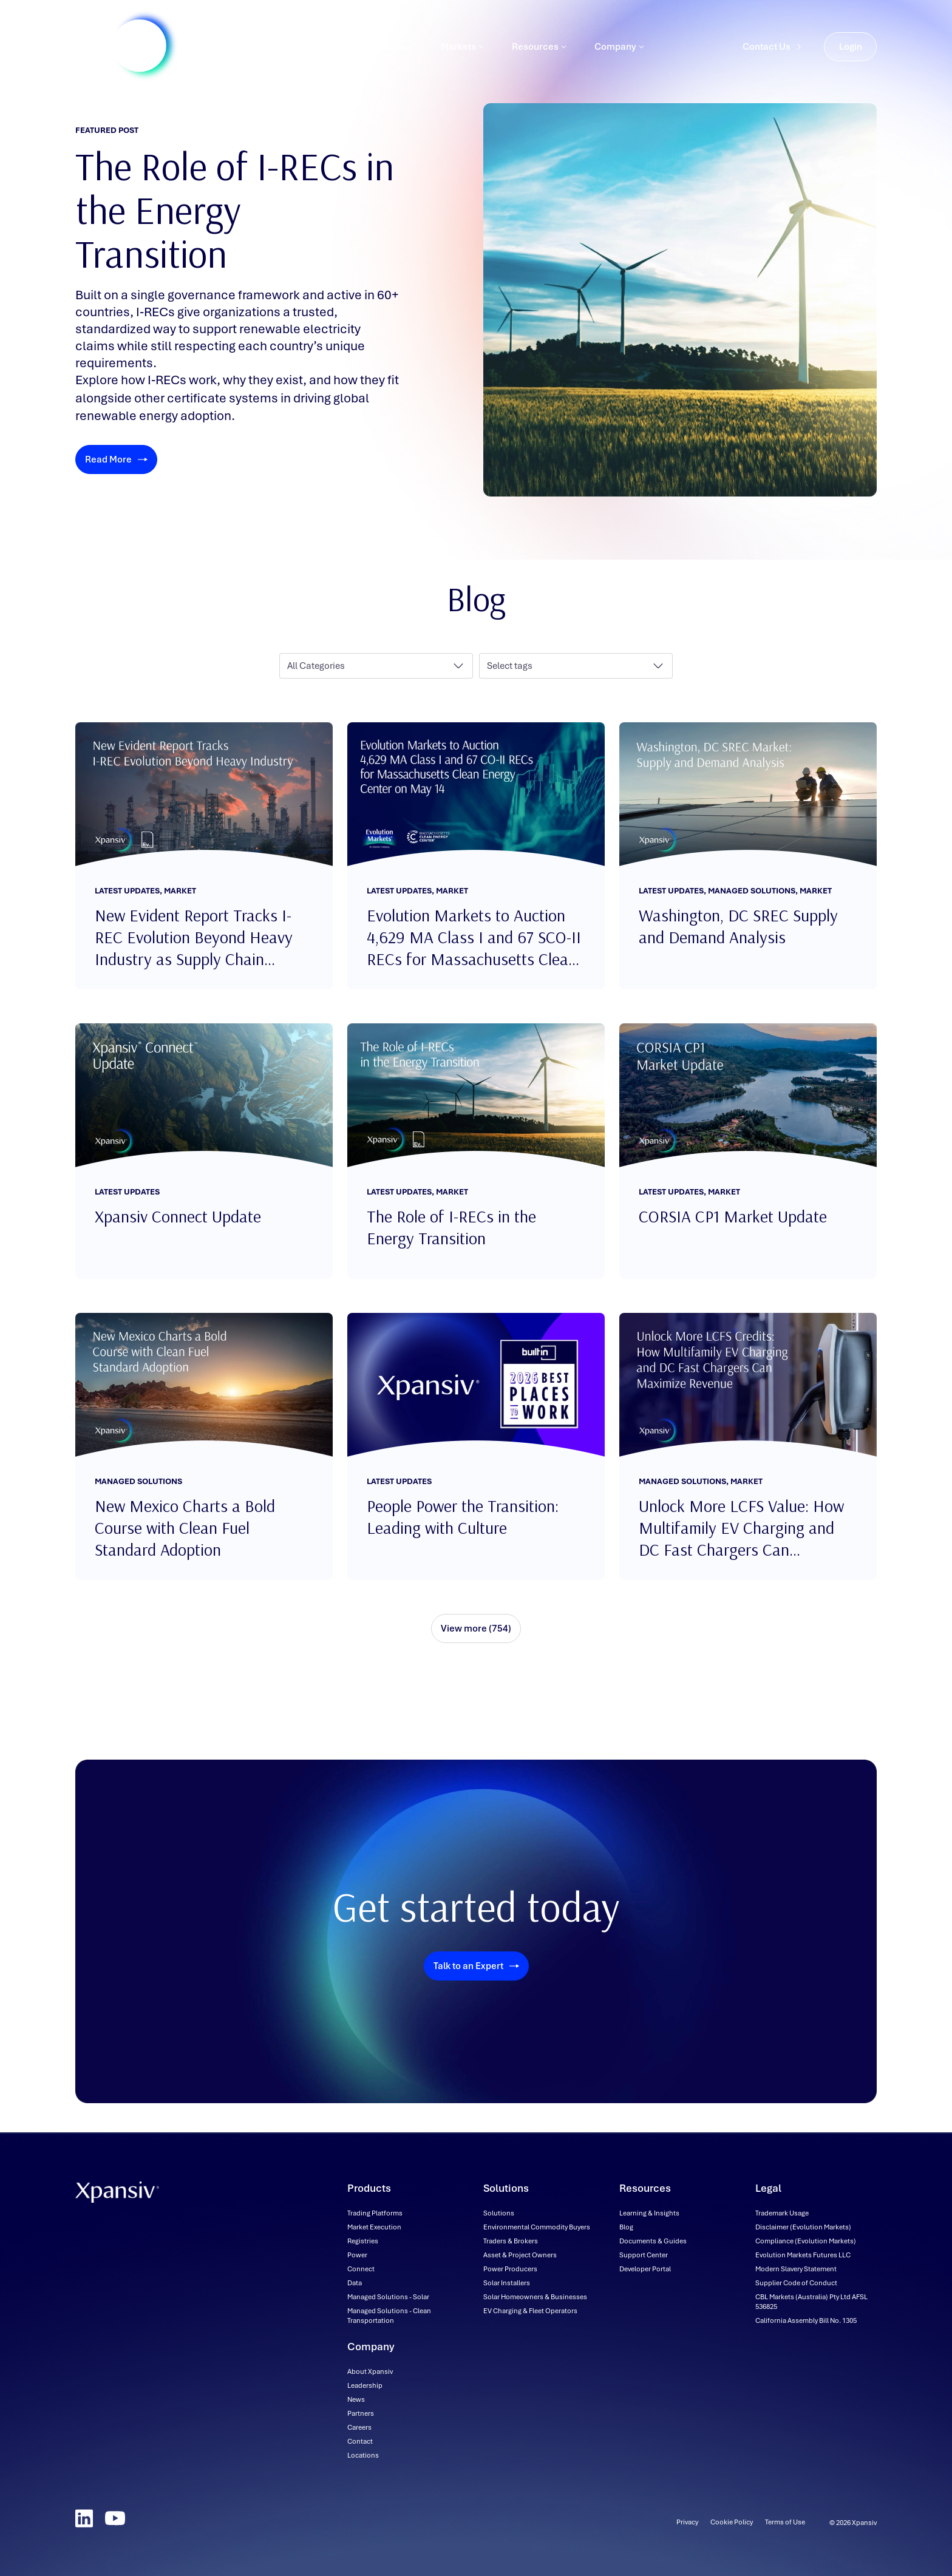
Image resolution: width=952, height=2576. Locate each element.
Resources (539, 52)
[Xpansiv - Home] (117, 52)
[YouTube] (115, 2518)
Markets (462, 52)
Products (313, 52)
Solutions (389, 52)
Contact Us (772, 52)
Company (619, 52)
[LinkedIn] (84, 2518)
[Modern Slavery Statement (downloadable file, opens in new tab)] (796, 2269)
